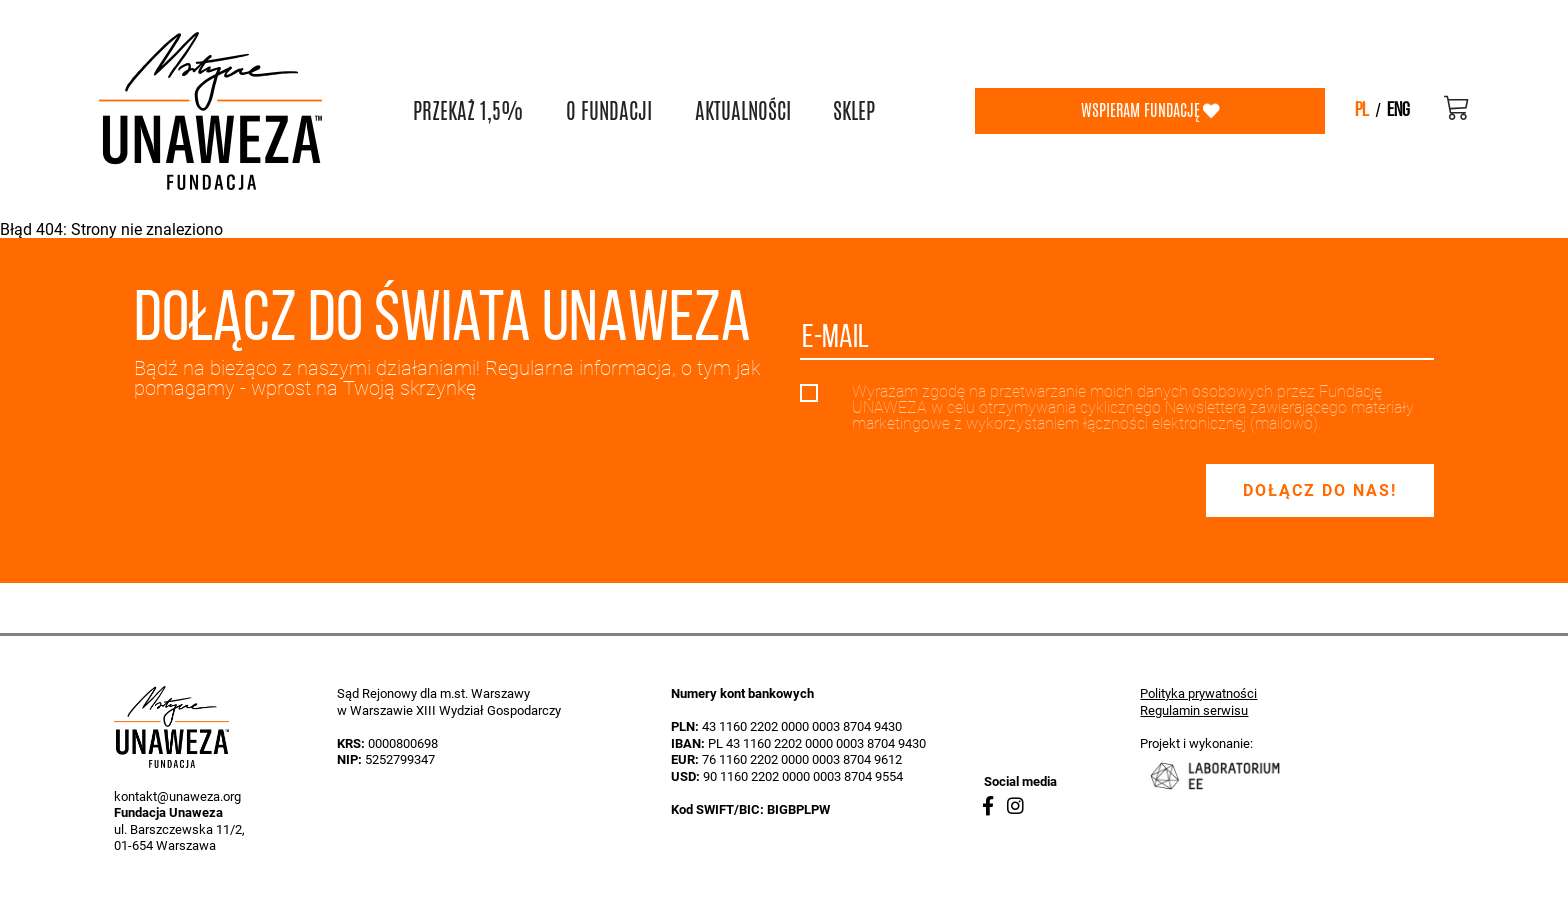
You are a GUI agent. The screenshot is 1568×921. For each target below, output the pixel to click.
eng (1398, 111)
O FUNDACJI (609, 111)
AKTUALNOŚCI (743, 111)
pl (1362, 111)
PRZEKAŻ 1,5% (468, 111)
